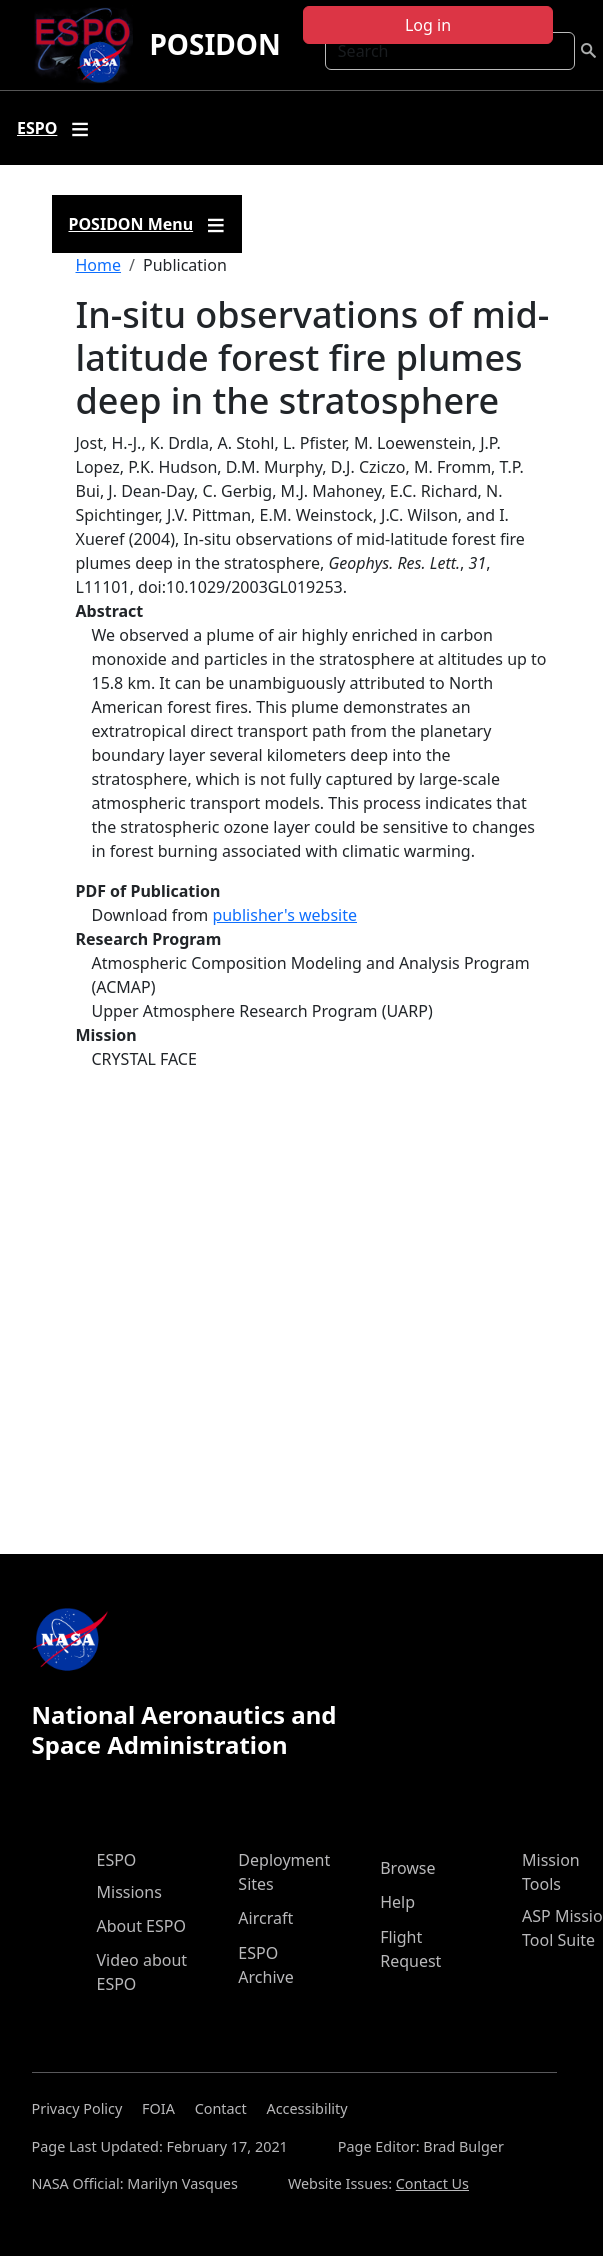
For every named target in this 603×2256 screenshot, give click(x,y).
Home (99, 265)
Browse (407, 1868)
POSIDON (214, 44)
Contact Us (432, 2183)
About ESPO (141, 1926)
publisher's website (284, 915)
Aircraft (265, 1918)
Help (397, 1902)
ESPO (117, 1860)
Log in (428, 25)
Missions (129, 1892)
